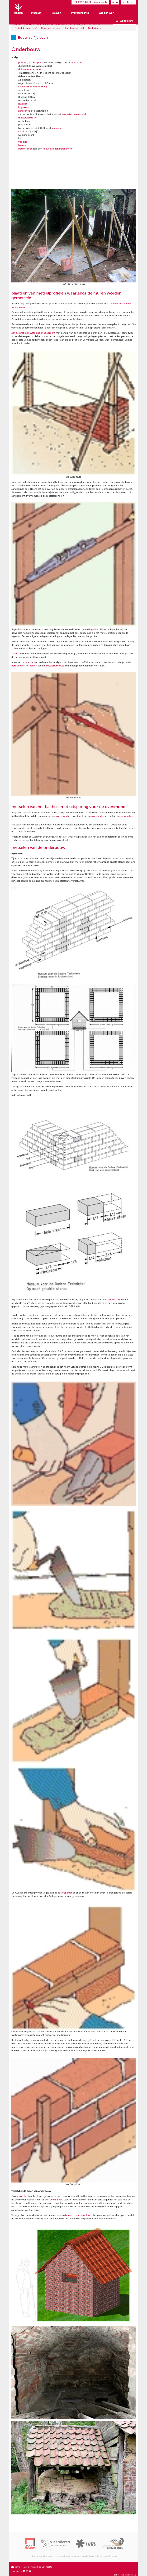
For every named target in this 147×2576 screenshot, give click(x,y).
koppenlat (23, 107)
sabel (21, 131)
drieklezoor (114, 1299)
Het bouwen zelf (74, 28)
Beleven (56, 12)
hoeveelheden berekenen (57, 148)
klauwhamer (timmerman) (32, 86)
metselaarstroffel (27, 117)
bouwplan (21, 2196)
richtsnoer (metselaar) (30, 69)
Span (14, 653)
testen (33, 665)
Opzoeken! (124, 20)
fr (128, 2)
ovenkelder (97, 816)
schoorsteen (127, 816)
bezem (22, 145)
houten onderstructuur (78, 2215)
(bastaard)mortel (55, 665)
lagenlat (22, 104)
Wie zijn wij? (106, 12)
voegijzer (23, 142)
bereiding (16, 665)
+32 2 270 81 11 (82, 2)
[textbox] (73, 295)
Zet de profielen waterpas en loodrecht (33, 333)
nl (123, 2)
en (132, 2)
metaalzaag (77, 62)
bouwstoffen (25, 148)
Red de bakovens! (27, 28)
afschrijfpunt (35, 62)
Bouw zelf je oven (51, 28)
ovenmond (61, 816)
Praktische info (80, 12)
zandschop (24, 110)
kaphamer (57, 128)
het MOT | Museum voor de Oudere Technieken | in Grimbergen (49, 24)
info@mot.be (101, 2)
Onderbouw (94, 28)
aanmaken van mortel (74, 114)
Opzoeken (94, 24)
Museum (36, 12)
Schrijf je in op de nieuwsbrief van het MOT (32, 2567)
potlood (22, 62)
